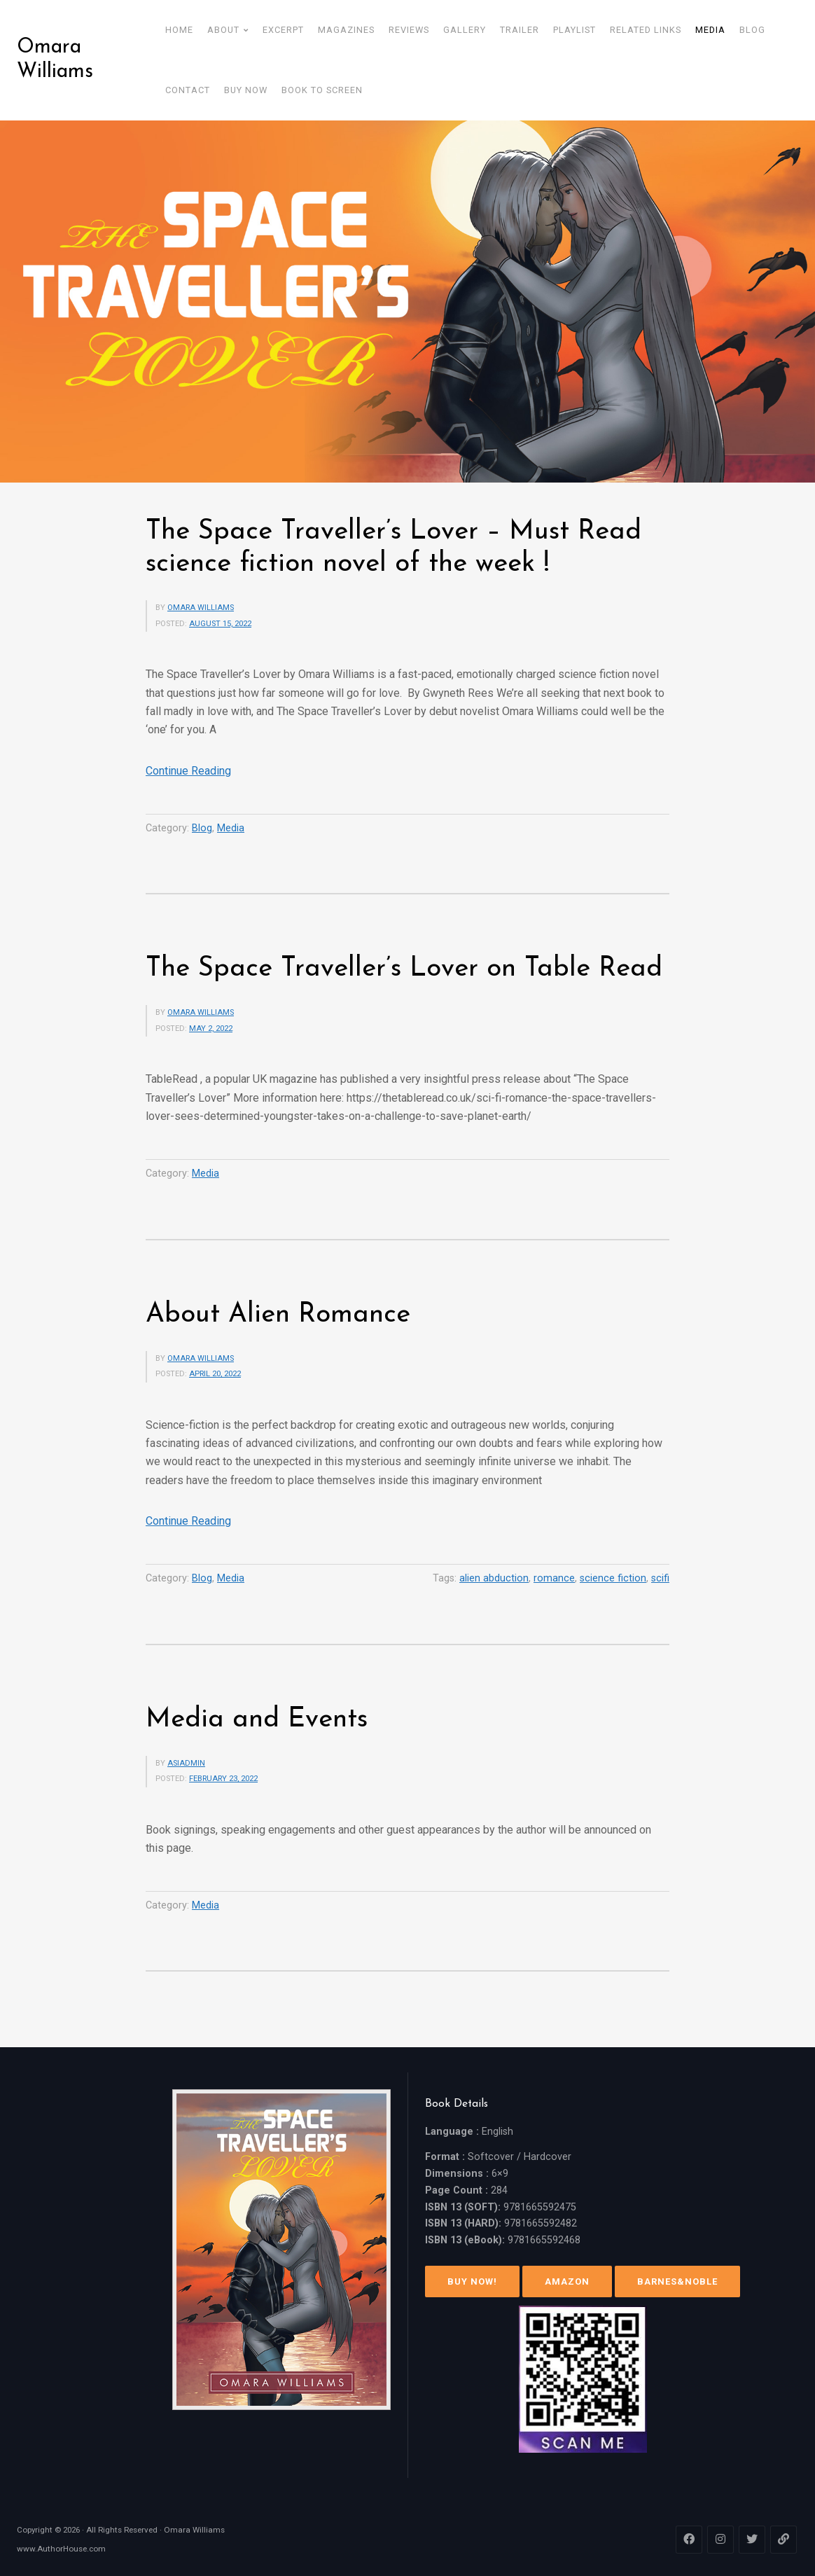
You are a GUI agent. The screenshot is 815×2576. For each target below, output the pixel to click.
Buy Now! (472, 2281)
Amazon (567, 2281)
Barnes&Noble (677, 2281)
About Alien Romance (278, 1315)
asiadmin (186, 1763)
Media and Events (257, 1719)
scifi (660, 1578)
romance (554, 1578)
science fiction (613, 1578)
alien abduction (494, 1578)
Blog (202, 828)
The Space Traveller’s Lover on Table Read (404, 969)
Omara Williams (55, 59)
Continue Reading (188, 770)
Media (230, 828)
